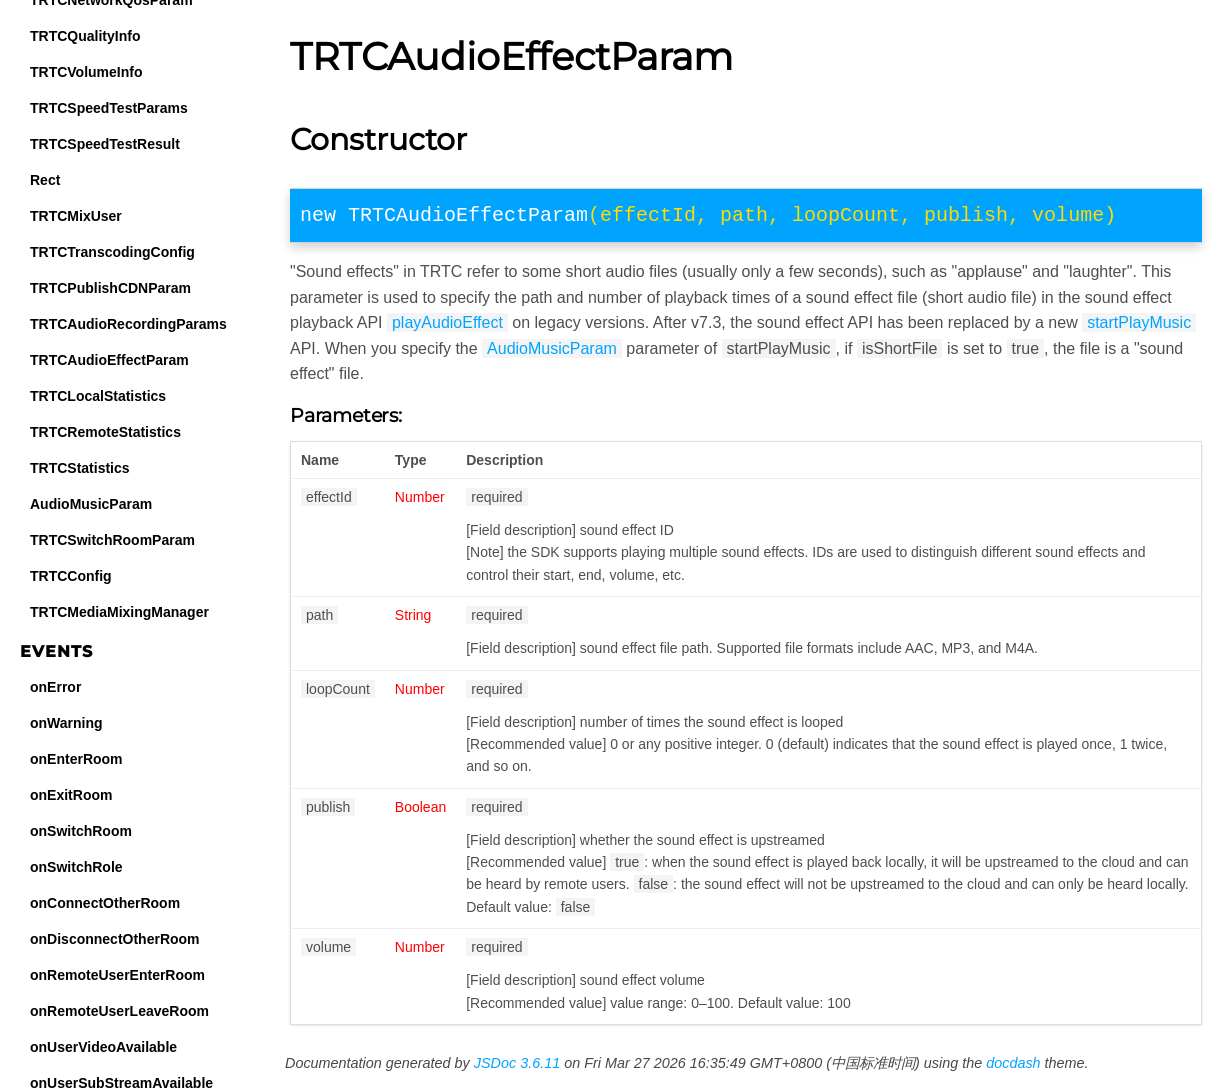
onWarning (66, 723)
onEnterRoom (76, 759)
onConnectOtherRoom (105, 903)
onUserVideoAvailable (103, 1047)
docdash (1013, 1067)
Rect (45, 180)
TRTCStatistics (80, 468)
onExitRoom (71, 795)
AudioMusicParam (91, 504)
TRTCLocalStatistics (98, 396)
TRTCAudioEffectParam (109, 360)
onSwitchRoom (81, 831)
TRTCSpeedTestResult (105, 144)
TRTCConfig (71, 576)
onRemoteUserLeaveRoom (119, 1011)
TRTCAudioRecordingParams (128, 324)
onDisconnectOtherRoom (115, 939)
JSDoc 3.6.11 (517, 1067)
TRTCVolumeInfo (86, 72)
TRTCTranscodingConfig (112, 252)
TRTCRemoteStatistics (105, 432)
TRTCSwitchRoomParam (112, 540)
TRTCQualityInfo (85, 36)
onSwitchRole (76, 867)
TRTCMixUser (76, 216)
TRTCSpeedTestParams (109, 108)
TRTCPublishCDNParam (110, 288)
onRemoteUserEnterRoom (117, 975)
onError (55, 687)
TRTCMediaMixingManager (119, 612)
